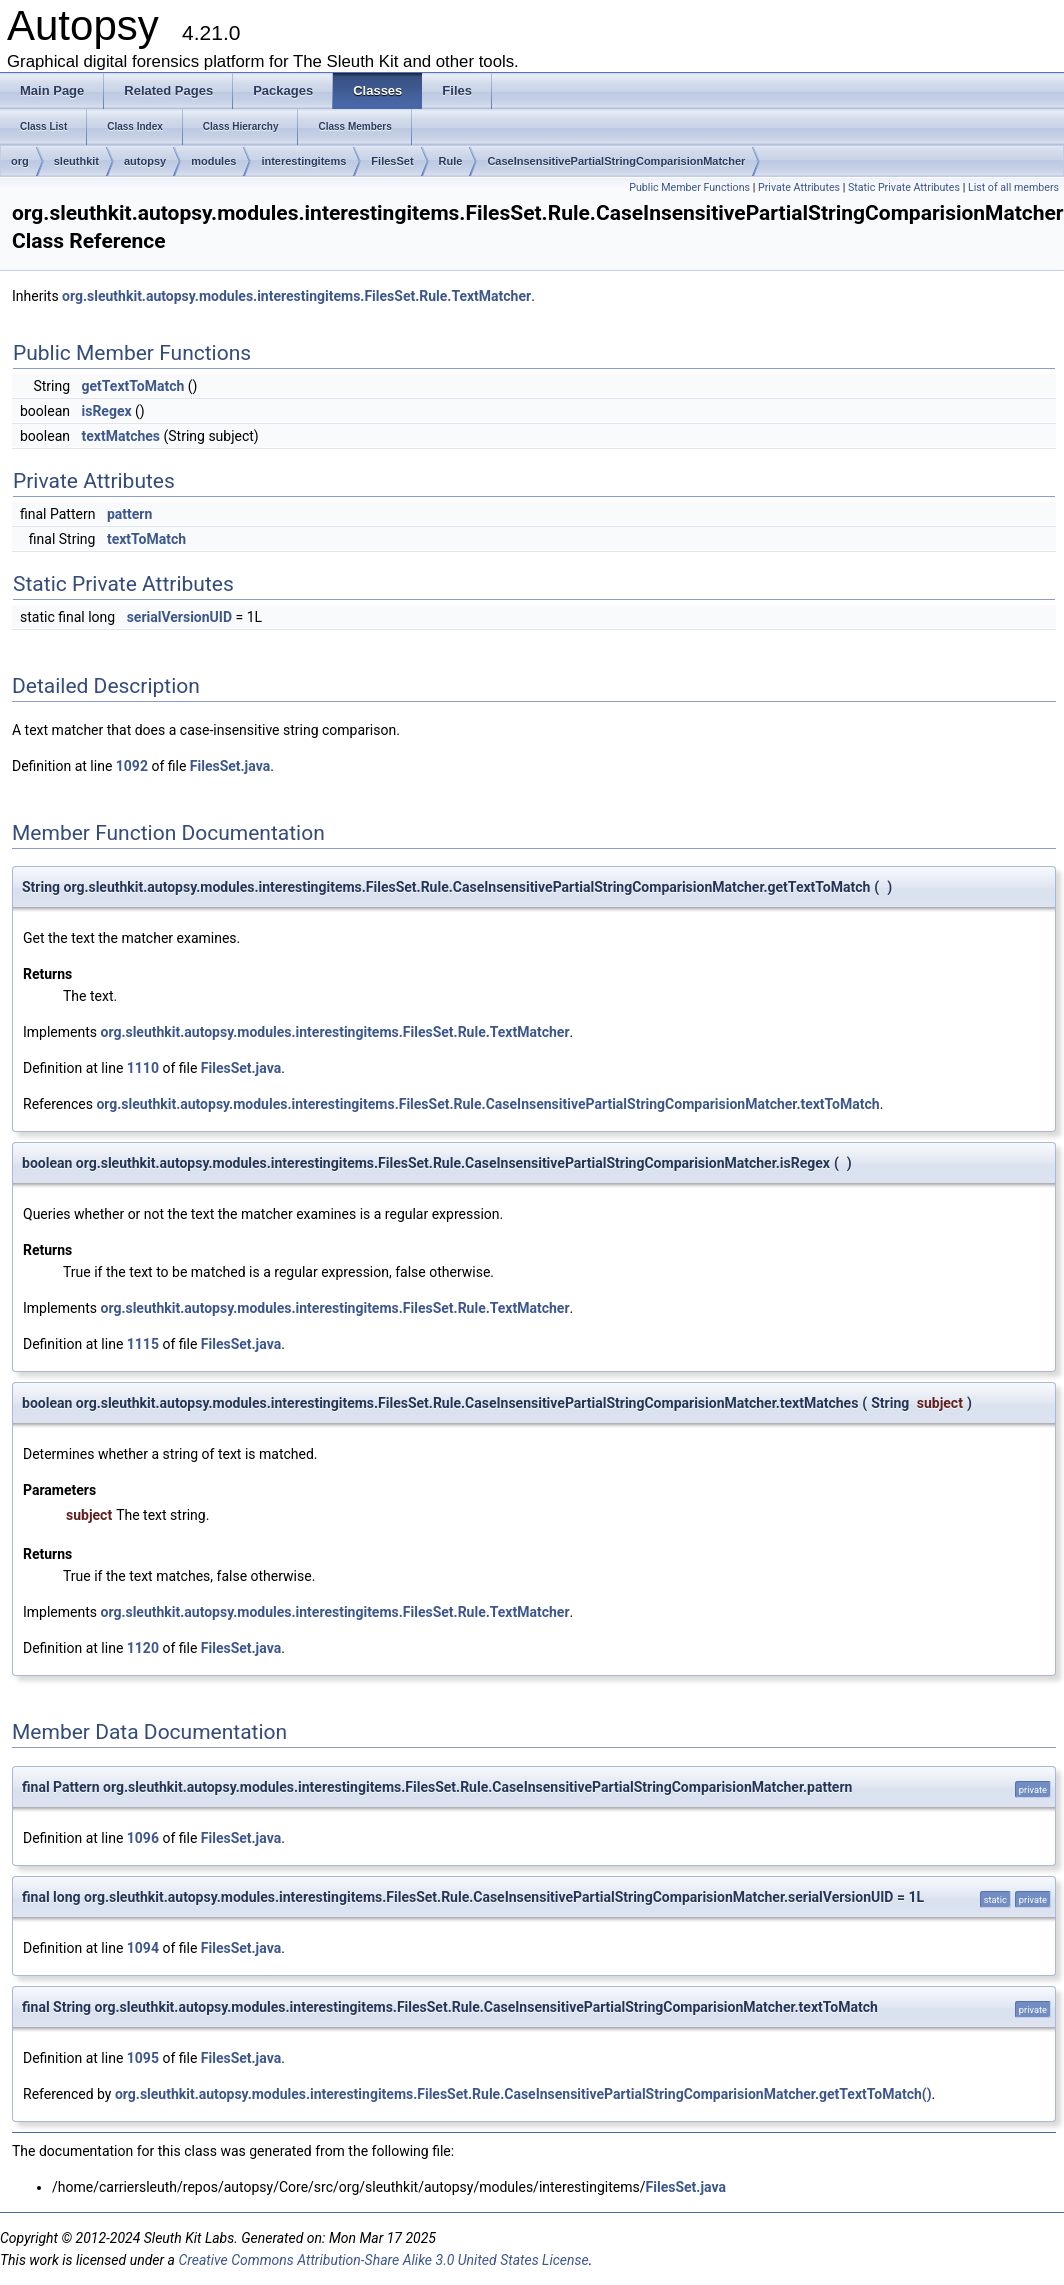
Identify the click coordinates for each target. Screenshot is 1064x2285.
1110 (143, 1068)
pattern (129, 514)
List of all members (1013, 187)
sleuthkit (76, 161)
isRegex (106, 411)
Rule (451, 161)
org (20, 161)
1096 (143, 1838)
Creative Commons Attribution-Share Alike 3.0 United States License (383, 2260)
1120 (143, 1648)
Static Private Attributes (904, 187)
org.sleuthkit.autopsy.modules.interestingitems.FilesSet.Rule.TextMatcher (296, 296)
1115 (143, 1344)
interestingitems (303, 161)
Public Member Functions (689, 187)
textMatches (120, 436)
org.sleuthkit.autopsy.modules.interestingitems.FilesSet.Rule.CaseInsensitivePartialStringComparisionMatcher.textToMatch (487, 1104)
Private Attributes (799, 187)
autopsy (145, 161)
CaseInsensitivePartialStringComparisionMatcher (616, 161)
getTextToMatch (132, 386)
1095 (143, 2058)
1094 (143, 1948)
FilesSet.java (230, 766)
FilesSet (392, 161)
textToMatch (146, 539)
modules (213, 161)
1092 (132, 766)
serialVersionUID (179, 617)
